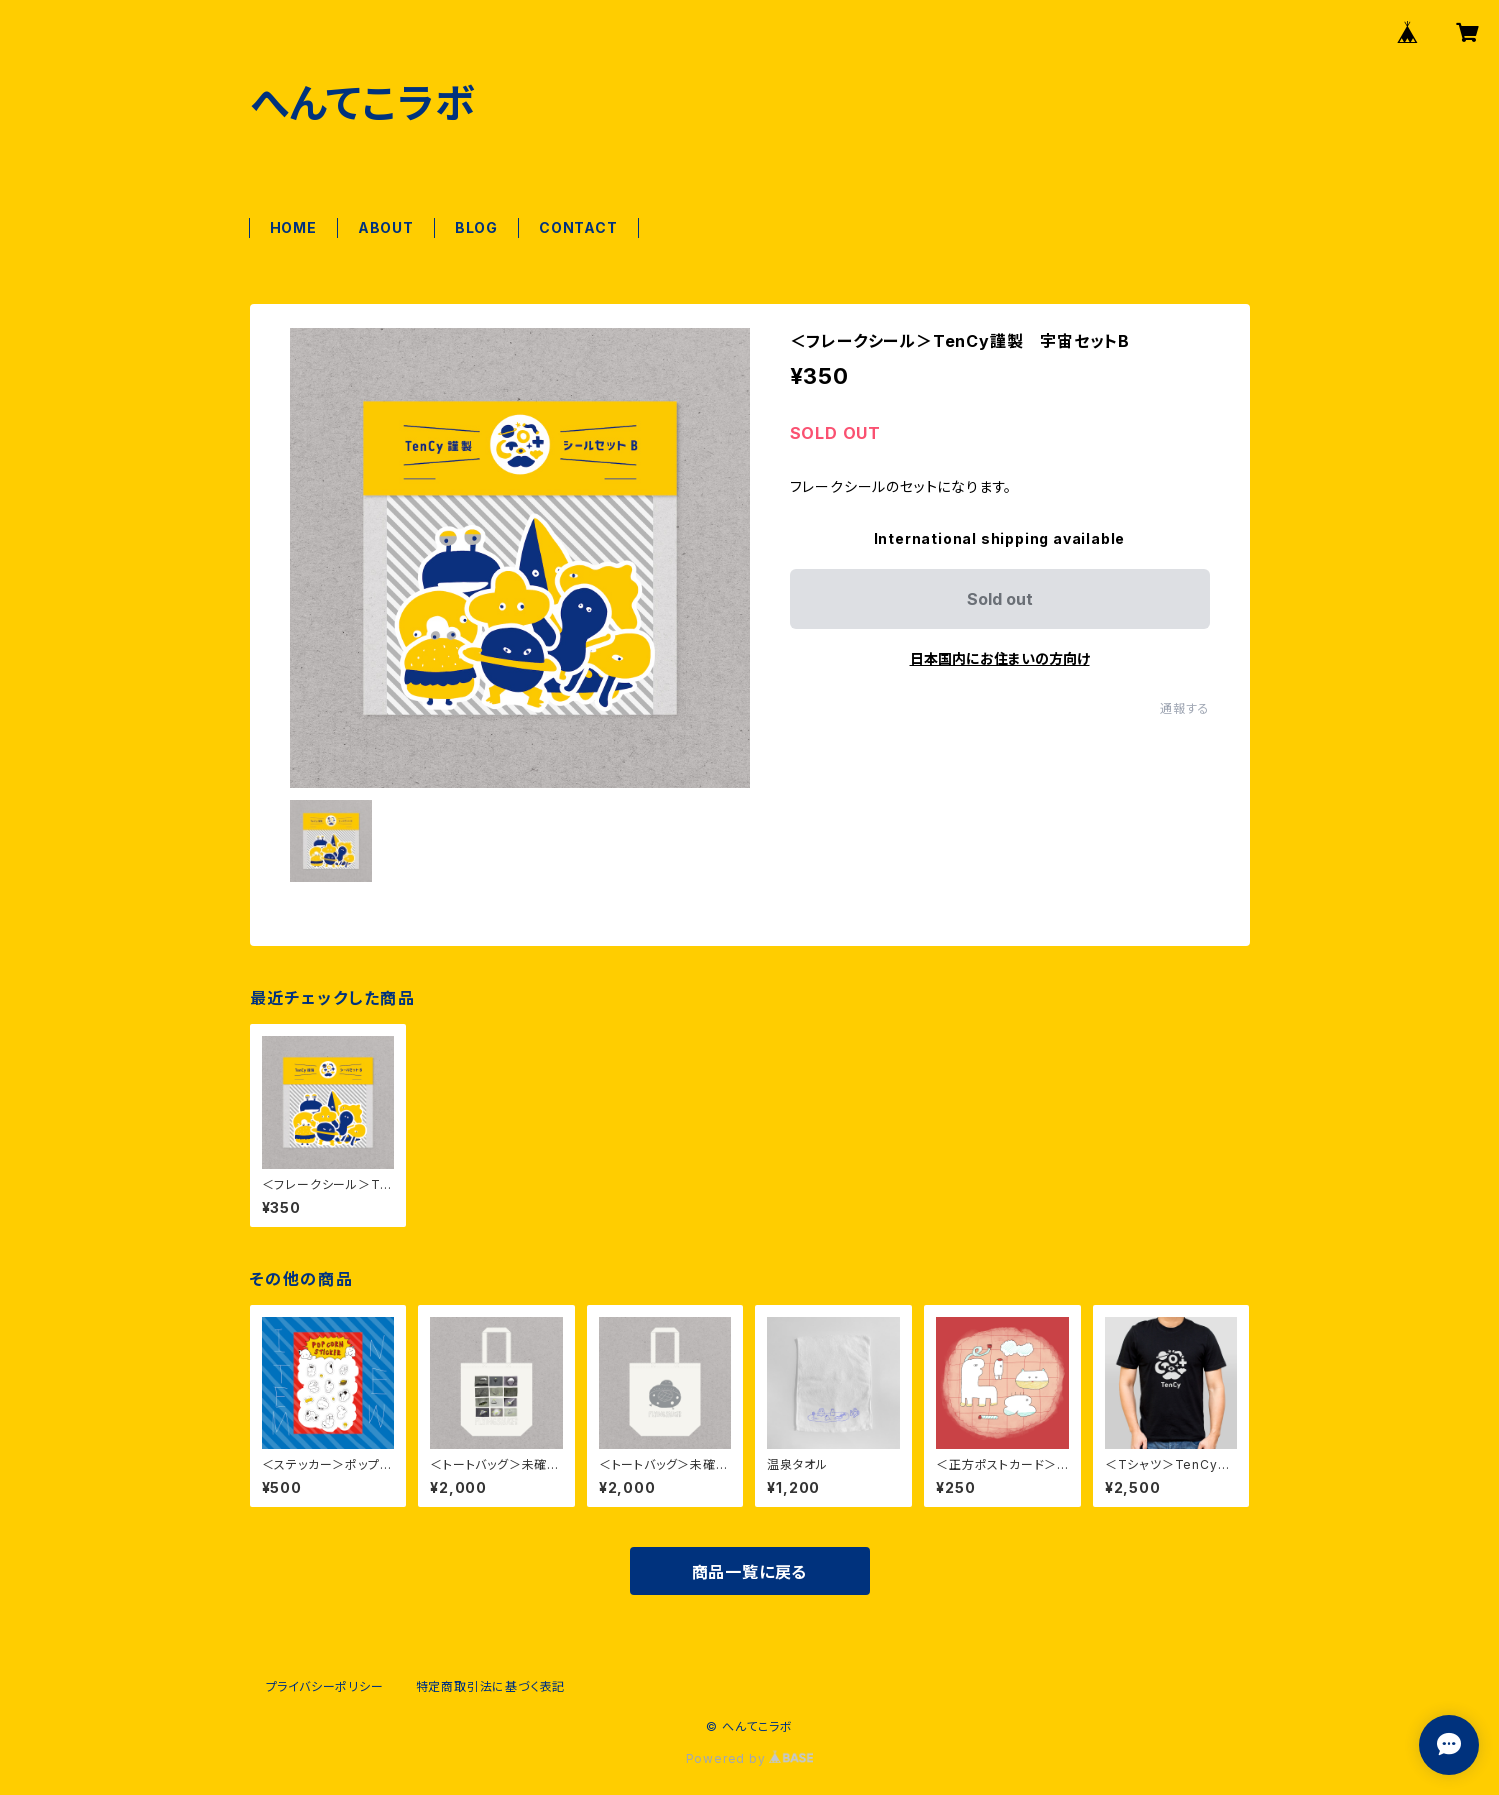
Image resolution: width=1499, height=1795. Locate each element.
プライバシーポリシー (325, 1686)
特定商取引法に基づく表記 (491, 1686)
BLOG (476, 227)
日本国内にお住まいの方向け (1000, 658)
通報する (1184, 708)
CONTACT (578, 227)
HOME (293, 227)
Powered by (750, 1758)
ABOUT (386, 227)
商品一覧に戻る (750, 1572)
